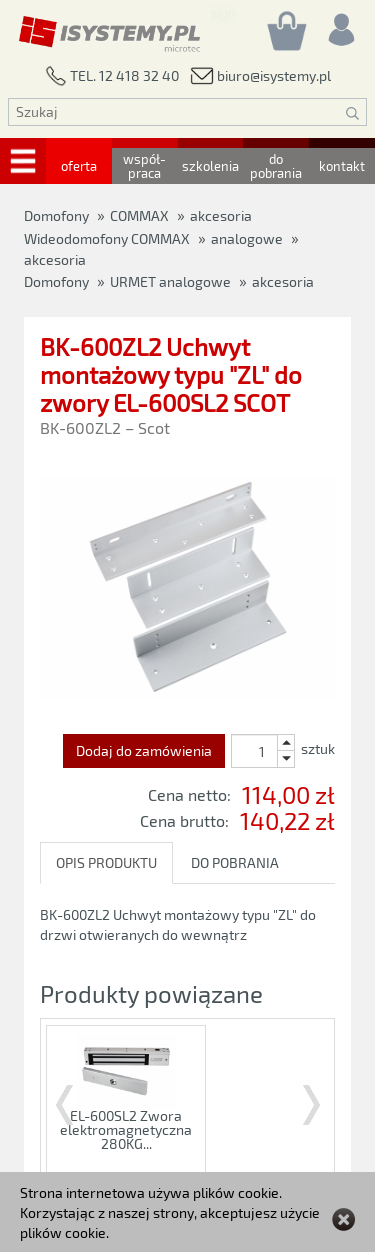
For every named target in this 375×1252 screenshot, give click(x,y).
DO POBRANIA (235, 862)
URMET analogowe (170, 281)
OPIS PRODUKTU (106, 862)
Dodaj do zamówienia (144, 750)
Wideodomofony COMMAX (107, 238)
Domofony (56, 281)
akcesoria (283, 281)
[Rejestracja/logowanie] (340, 24)
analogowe (247, 238)
